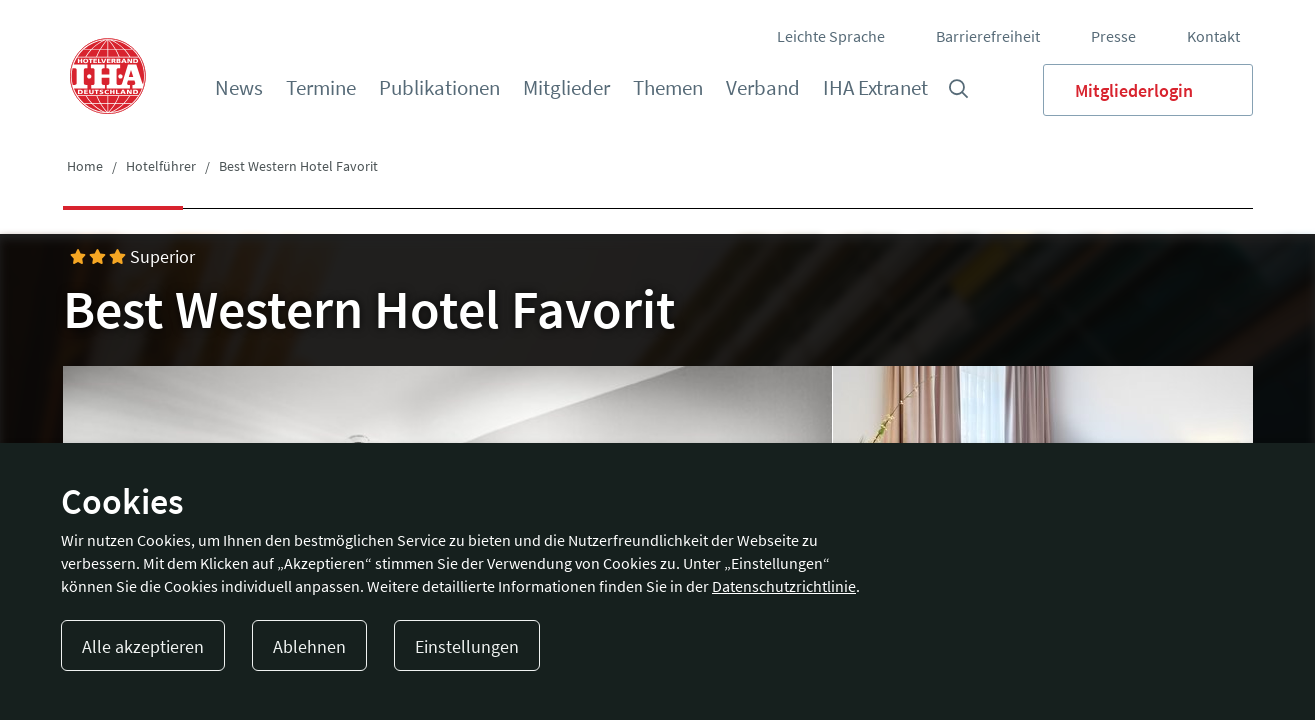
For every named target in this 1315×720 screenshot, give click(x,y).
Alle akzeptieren (143, 646)
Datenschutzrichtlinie (784, 586)
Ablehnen (309, 646)
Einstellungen (467, 646)
